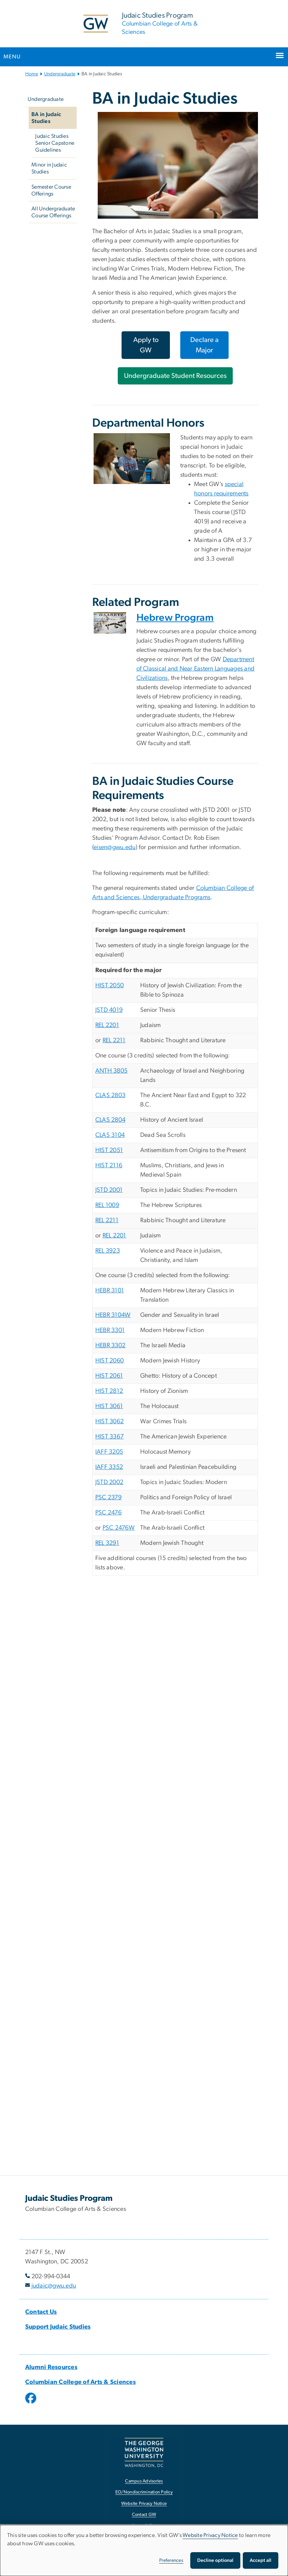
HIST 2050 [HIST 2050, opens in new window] (109, 985)
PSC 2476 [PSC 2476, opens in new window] (108, 1513)
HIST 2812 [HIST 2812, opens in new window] (109, 1391)
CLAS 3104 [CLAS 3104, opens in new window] (110, 1135)
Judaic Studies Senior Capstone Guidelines (54, 143)
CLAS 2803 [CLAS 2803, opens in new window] (110, 1095)
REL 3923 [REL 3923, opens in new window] (107, 1251)
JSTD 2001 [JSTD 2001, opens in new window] (109, 1190)
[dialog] (144, 2550)
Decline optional (215, 2560)
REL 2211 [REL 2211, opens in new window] (114, 1040)
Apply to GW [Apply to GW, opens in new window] (146, 345)
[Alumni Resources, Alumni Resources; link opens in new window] (51, 2367)
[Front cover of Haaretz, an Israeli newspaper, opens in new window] (110, 623)
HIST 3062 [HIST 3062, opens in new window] (109, 1421)
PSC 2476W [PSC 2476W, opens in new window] (119, 1528)
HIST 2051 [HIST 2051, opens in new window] (109, 1150)
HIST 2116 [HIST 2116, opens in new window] (108, 1165)
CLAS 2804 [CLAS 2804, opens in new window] (110, 1120)
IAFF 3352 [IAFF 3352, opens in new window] (109, 1467)
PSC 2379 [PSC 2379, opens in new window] (108, 1497)
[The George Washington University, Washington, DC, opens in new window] (144, 2452)
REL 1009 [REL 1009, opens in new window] (107, 1205)
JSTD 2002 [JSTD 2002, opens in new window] (109, 1482)
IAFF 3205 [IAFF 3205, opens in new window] (109, 1452)
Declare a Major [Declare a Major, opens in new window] (204, 345)
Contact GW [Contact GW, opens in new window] (144, 2514)
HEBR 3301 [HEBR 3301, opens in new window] (110, 1330)
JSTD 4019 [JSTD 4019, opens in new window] (109, 1010)
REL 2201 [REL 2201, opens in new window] (107, 1025)
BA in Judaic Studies (46, 118)
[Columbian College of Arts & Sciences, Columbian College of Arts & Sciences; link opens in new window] (80, 2382)
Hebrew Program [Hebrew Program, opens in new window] (175, 618)
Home (31, 74)
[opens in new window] (31, 2403)
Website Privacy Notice (210, 2535)
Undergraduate (59, 74)
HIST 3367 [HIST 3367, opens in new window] (109, 1437)
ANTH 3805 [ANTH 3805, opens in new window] (111, 1071)
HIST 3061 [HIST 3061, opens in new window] (109, 1406)
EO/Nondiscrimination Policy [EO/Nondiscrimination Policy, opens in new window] (144, 2492)
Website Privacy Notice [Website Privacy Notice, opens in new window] (144, 2503)
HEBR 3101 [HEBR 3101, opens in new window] (109, 1290)
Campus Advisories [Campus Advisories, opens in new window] (144, 2481)
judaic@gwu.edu (53, 2286)
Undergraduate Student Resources (175, 375)
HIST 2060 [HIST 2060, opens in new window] (109, 1361)
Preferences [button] (171, 2560)
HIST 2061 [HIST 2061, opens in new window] (109, 1376)
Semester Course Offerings (51, 190)
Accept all (260, 2560)
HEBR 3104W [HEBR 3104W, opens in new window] (113, 1315)
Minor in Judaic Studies (49, 168)
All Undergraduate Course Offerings (53, 212)
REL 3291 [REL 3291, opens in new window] (107, 1543)
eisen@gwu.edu (114, 847)
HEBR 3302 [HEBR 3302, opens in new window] (110, 1345)
